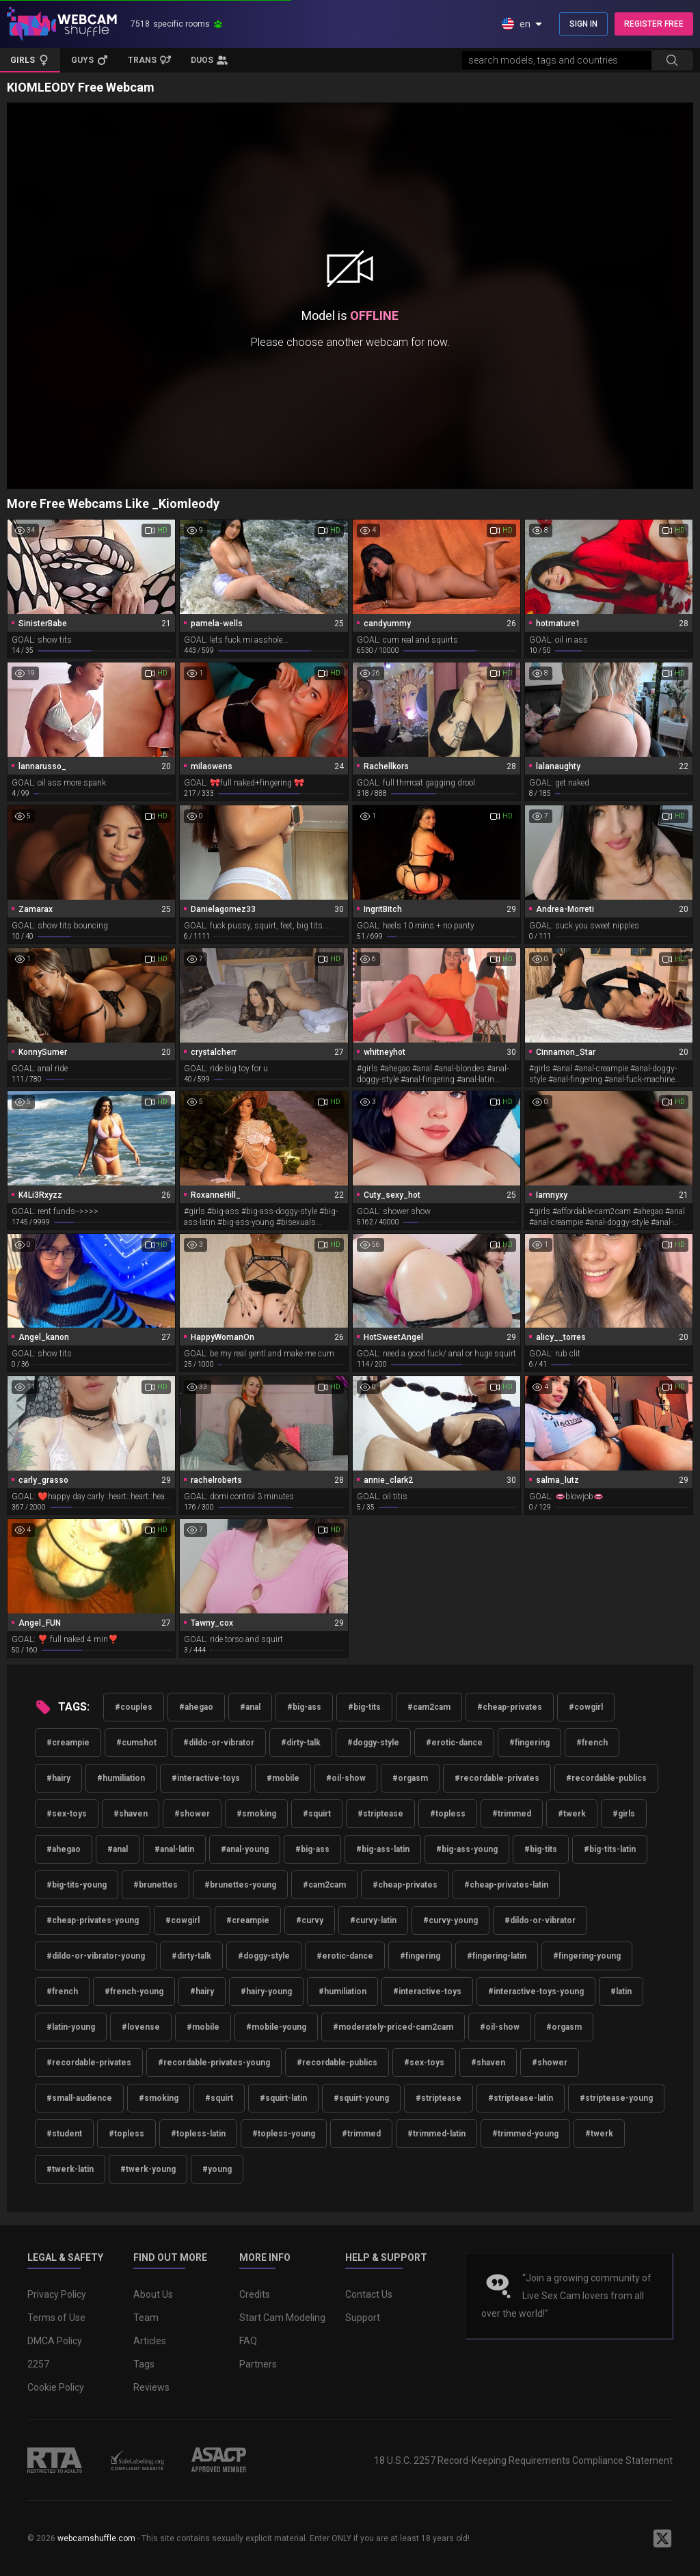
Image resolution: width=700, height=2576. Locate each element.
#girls (623, 1814)
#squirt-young (361, 2098)
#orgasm (410, 1778)
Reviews (151, 2387)
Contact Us (368, 2294)
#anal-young (245, 1849)
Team (146, 2317)
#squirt (317, 1814)
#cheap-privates (509, 1707)
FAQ (248, 2341)
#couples (133, 1707)
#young (217, 2169)
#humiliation (121, 1778)
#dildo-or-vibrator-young (95, 1956)
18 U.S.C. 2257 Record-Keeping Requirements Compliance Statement (523, 2460)
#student (64, 2133)
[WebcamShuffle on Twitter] (662, 2538)
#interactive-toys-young (536, 1991)
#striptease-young (616, 2098)
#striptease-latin (520, 2098)
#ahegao (196, 1707)
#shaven (130, 1814)
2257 (38, 2364)
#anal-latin (174, 1849)
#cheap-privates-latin (506, 1885)
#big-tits (364, 1707)
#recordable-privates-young (214, 2062)
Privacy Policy (56, 2294)
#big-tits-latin (610, 1849)
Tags (143, 2364)
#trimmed (511, 1814)
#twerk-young (148, 2169)
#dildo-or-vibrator (218, 1742)
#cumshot (136, 1742)
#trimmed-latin (436, 2133)
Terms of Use (56, 2317)
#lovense (141, 2027)
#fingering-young (587, 1956)
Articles (149, 2341)
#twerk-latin (70, 2169)
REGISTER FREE (654, 24)
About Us (153, 2294)
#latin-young (70, 2027)
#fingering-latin (496, 1956)
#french (592, 1742)
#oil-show (346, 1778)
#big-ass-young (467, 1849)
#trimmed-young (525, 2133)
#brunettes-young (240, 1885)
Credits (254, 2294)
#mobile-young (276, 2027)
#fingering (529, 1742)
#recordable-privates (497, 1778)
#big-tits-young (76, 1885)
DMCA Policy (54, 2341)
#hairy (58, 1778)
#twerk (572, 1814)
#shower (192, 1814)
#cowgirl (586, 1707)
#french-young (134, 1991)
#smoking (256, 1814)
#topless (448, 1814)
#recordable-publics (606, 1778)
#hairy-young (266, 1991)
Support (362, 2317)
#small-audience (79, 2098)
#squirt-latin (283, 2098)
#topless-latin (198, 2133)
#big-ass (304, 1707)
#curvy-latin (373, 1920)
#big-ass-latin (382, 1849)
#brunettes (155, 1885)
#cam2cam (428, 1707)
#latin (621, 1991)
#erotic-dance (454, 1742)
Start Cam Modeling (282, 2317)
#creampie (68, 1742)
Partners (258, 2364)
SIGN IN (583, 24)
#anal (250, 1707)
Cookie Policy (55, 2387)
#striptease (380, 1814)
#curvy (309, 1920)
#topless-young (283, 2133)
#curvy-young (450, 1920)
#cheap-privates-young (92, 1920)
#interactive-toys (206, 1778)
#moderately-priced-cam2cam (393, 2027)
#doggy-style (373, 1742)
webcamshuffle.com (96, 2538)
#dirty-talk (301, 1742)
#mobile (283, 1778)
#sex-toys (66, 1814)
